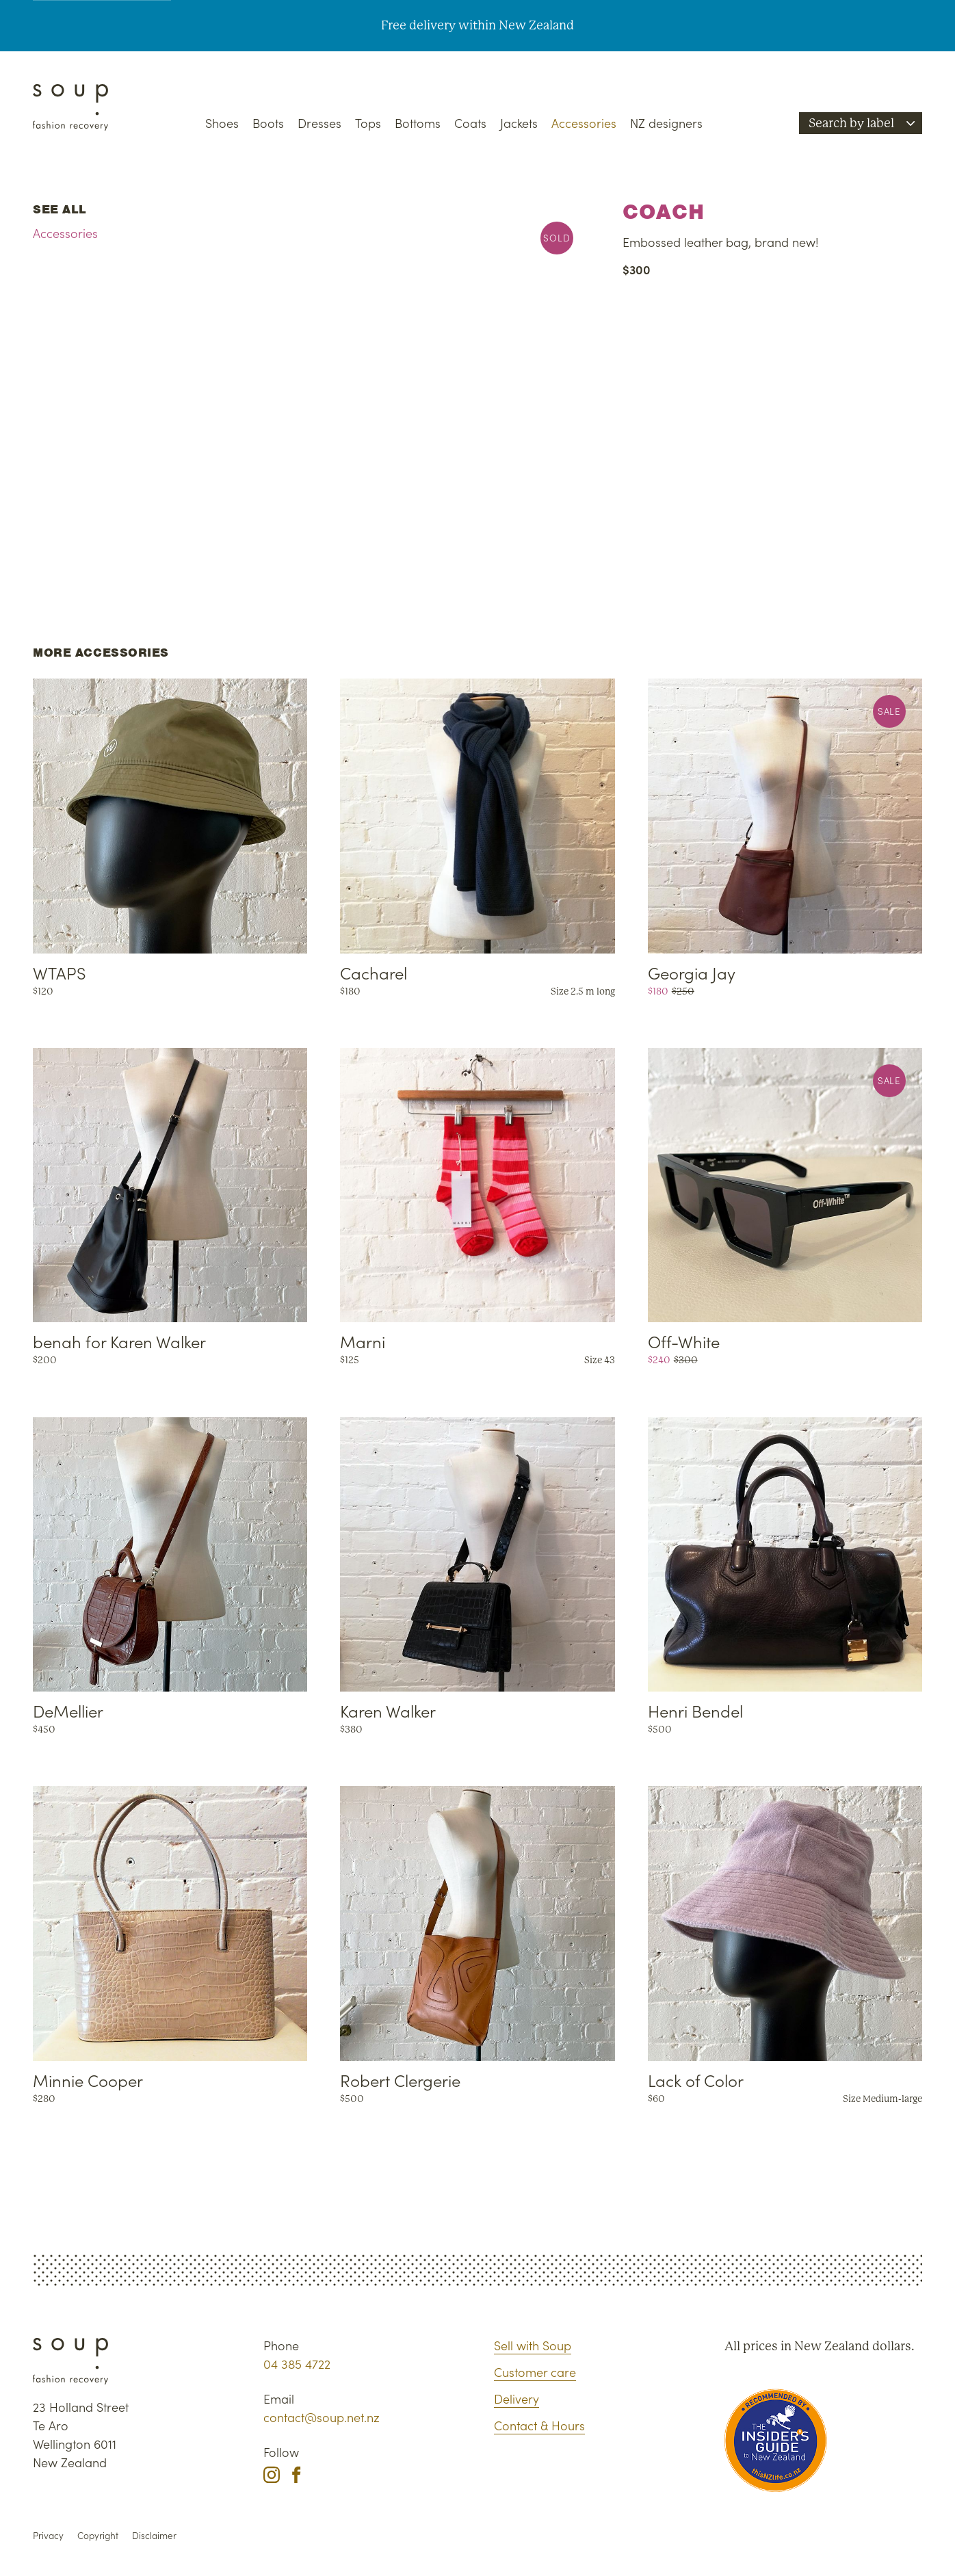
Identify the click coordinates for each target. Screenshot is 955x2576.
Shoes (222, 122)
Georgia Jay (691, 972)
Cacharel (373, 972)
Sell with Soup (532, 2345)
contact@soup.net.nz (321, 2417)
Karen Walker (388, 1710)
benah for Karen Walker (119, 1341)
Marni (362, 1341)
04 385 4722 (296, 2363)
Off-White (684, 1341)
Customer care (535, 2371)
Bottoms (418, 122)
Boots (268, 122)
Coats (470, 122)
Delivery (516, 2398)
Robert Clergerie (400, 2079)
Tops (368, 122)
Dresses (319, 122)
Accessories (583, 122)
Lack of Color (696, 2079)
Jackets (519, 122)
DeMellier (68, 1710)
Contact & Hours (539, 2425)
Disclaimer (154, 2535)
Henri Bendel (695, 1710)
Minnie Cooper (88, 2079)
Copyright (97, 2535)
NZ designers (666, 122)
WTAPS (59, 972)
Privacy (48, 2535)
